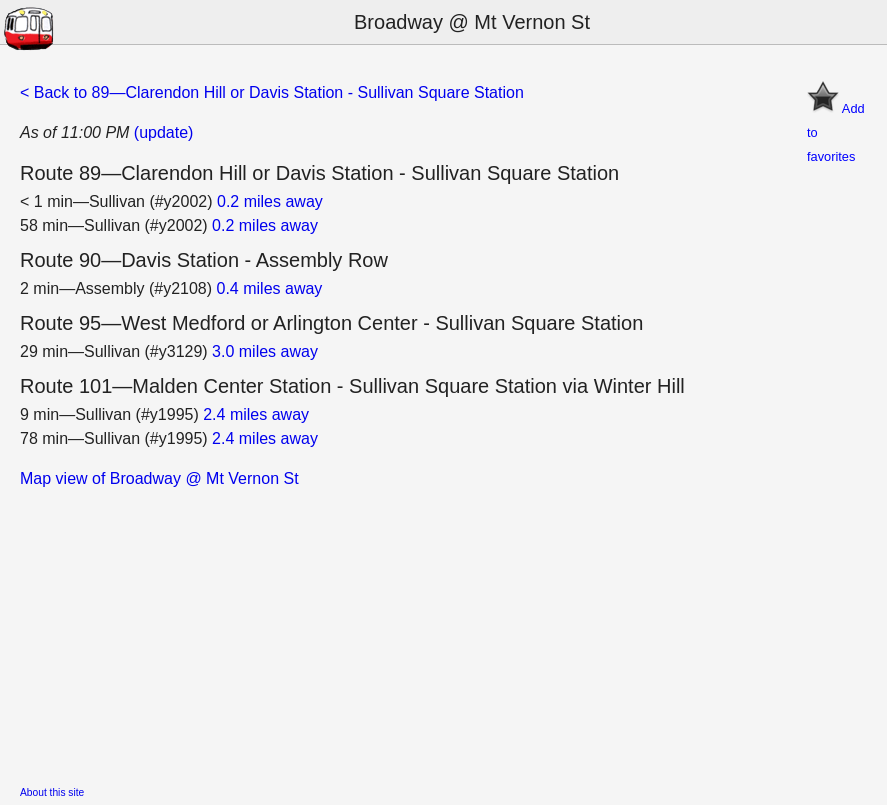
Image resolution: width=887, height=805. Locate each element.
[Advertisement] (443, 631)
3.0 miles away (265, 351)
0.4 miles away (270, 288)
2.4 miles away (256, 414)
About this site (52, 792)
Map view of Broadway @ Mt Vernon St (159, 478)
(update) (164, 132)
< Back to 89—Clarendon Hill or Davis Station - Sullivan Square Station (272, 92)
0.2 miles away (270, 201)
